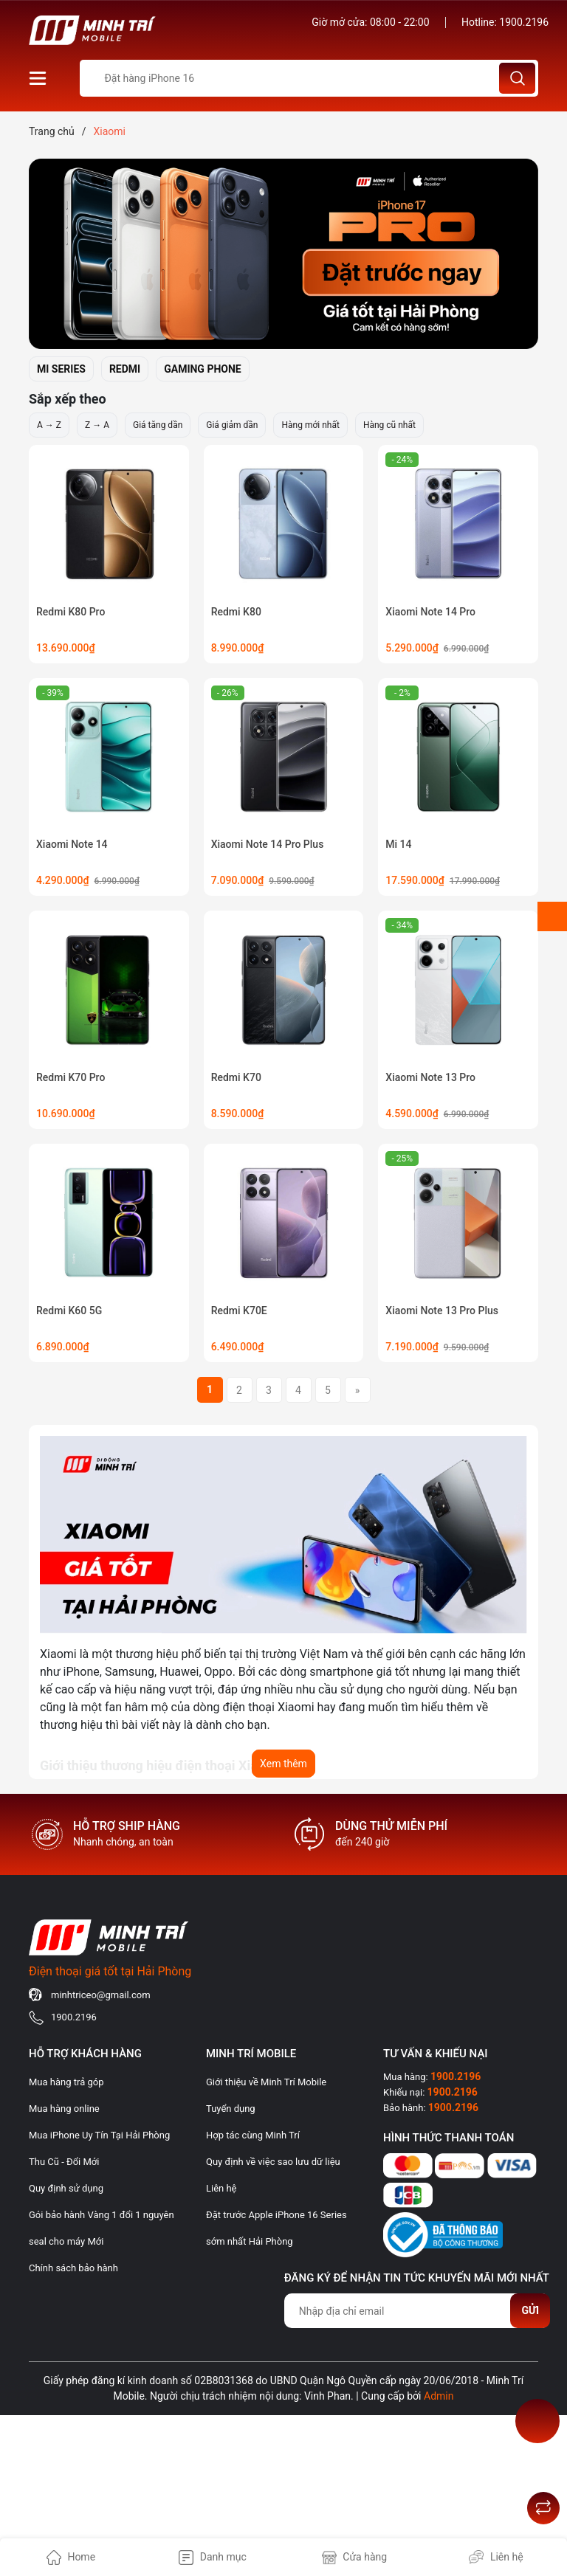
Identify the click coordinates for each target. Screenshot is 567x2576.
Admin (438, 2396)
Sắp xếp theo (67, 399)
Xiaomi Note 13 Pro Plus (441, 1310)
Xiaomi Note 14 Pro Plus (267, 844)
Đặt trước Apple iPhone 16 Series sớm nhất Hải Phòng (276, 2228)
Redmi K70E (239, 1310)
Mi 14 (398, 844)
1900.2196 (524, 22)
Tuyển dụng (230, 2108)
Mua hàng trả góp (66, 2082)
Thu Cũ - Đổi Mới (64, 2161)
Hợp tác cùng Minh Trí (253, 2135)
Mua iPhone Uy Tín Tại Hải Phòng (99, 2135)
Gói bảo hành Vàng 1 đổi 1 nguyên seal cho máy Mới (101, 2228)
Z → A (97, 425)
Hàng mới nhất (310, 425)
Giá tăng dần (157, 425)
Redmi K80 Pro (70, 612)
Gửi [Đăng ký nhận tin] (530, 2310)
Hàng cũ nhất (389, 425)
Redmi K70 (236, 1077)
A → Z (49, 425)
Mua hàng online (64, 2108)
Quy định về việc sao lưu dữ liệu (273, 2161)
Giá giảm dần (232, 425)
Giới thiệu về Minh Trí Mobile (266, 2082)
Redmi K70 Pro (70, 1077)
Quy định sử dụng (66, 2188)
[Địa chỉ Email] (416, 2310)
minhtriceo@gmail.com (101, 1994)
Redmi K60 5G (69, 1310)
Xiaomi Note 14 (72, 844)
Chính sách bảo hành (73, 2267)
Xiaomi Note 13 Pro (430, 1077)
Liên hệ (221, 2188)
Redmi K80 (236, 612)
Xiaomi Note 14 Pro (430, 612)
